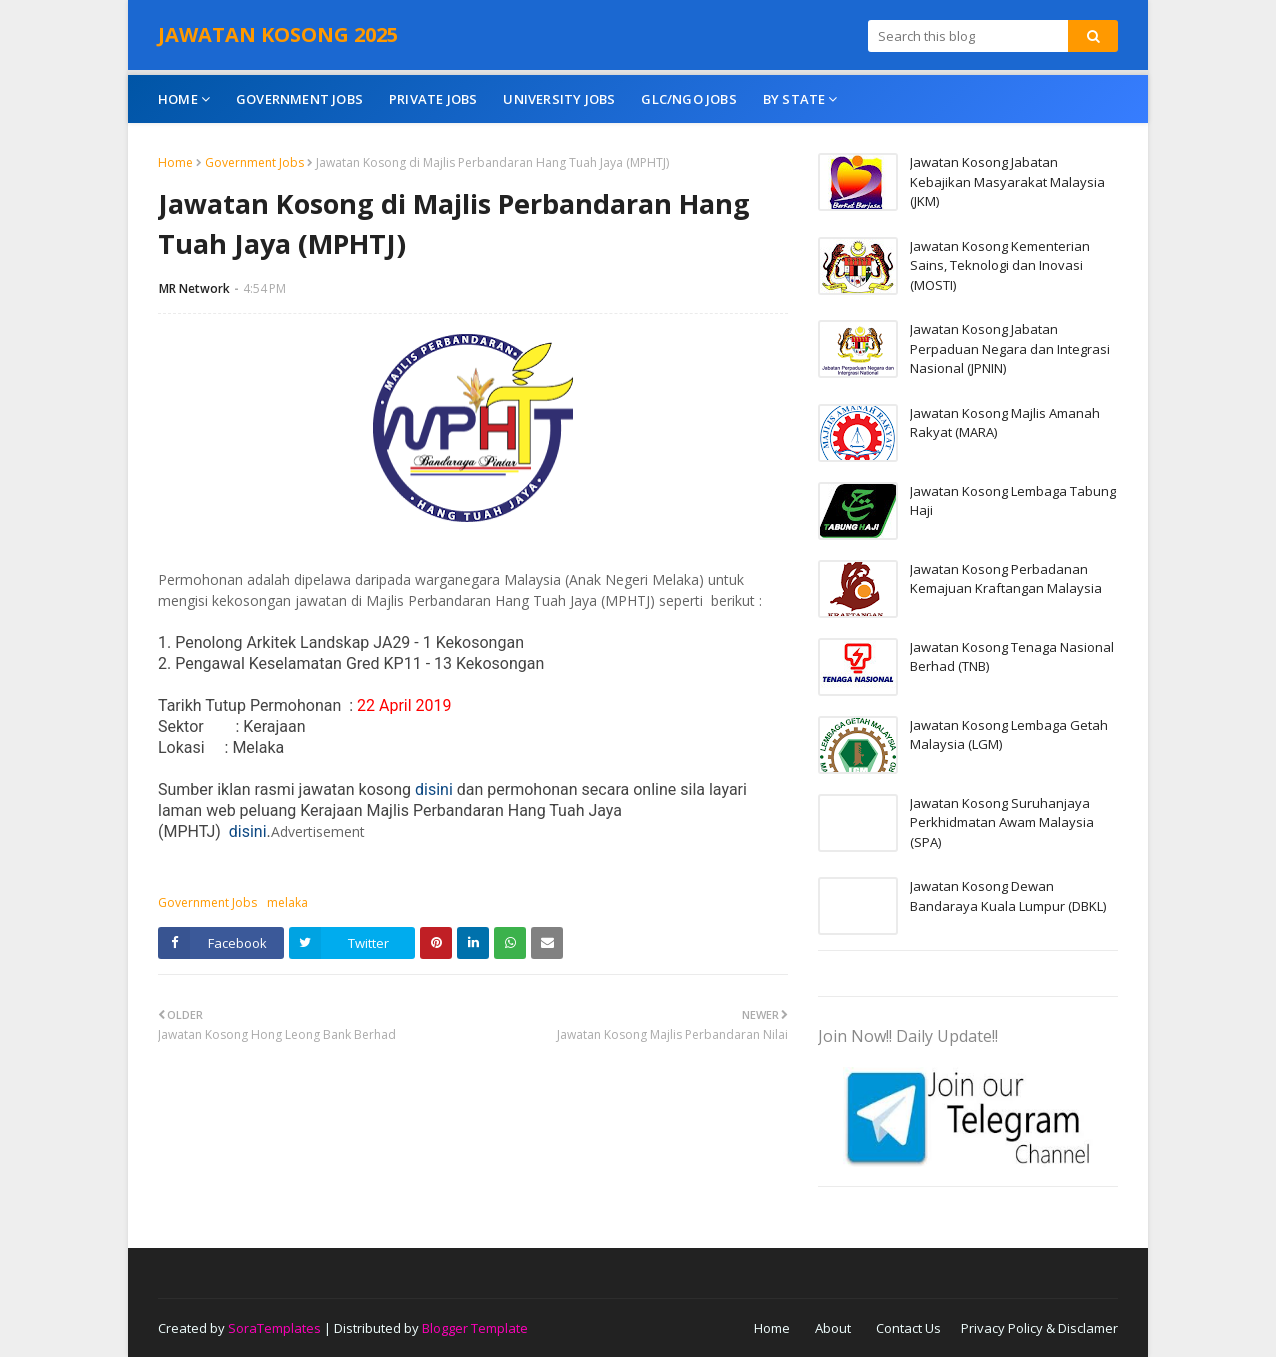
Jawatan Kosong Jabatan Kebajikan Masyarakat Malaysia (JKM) (1007, 181)
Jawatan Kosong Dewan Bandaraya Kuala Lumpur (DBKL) (1008, 896)
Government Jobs (254, 162)
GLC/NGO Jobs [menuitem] (688, 99)
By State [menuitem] (794, 99)
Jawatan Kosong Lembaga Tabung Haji (1013, 501)
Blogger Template (475, 1328)
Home (175, 162)
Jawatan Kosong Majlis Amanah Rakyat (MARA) (1005, 423)
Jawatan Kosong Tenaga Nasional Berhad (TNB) (1012, 657)
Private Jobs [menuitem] (433, 99)
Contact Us (908, 1328)
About (833, 1328)
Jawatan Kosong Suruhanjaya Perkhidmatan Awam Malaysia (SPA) (1002, 822)
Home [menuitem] (178, 99)
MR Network (194, 288)
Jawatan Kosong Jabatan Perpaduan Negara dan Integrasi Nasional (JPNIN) (1010, 348)
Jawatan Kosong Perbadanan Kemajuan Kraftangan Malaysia (1006, 579)
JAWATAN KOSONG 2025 (278, 34)
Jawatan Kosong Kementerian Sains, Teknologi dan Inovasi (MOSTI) (1000, 265)
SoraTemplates (274, 1328)
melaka (287, 902)
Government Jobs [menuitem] (299, 99)
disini (434, 789)
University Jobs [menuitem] (559, 99)
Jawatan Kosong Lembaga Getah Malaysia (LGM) (1009, 735)
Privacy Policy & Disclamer (1039, 1328)
